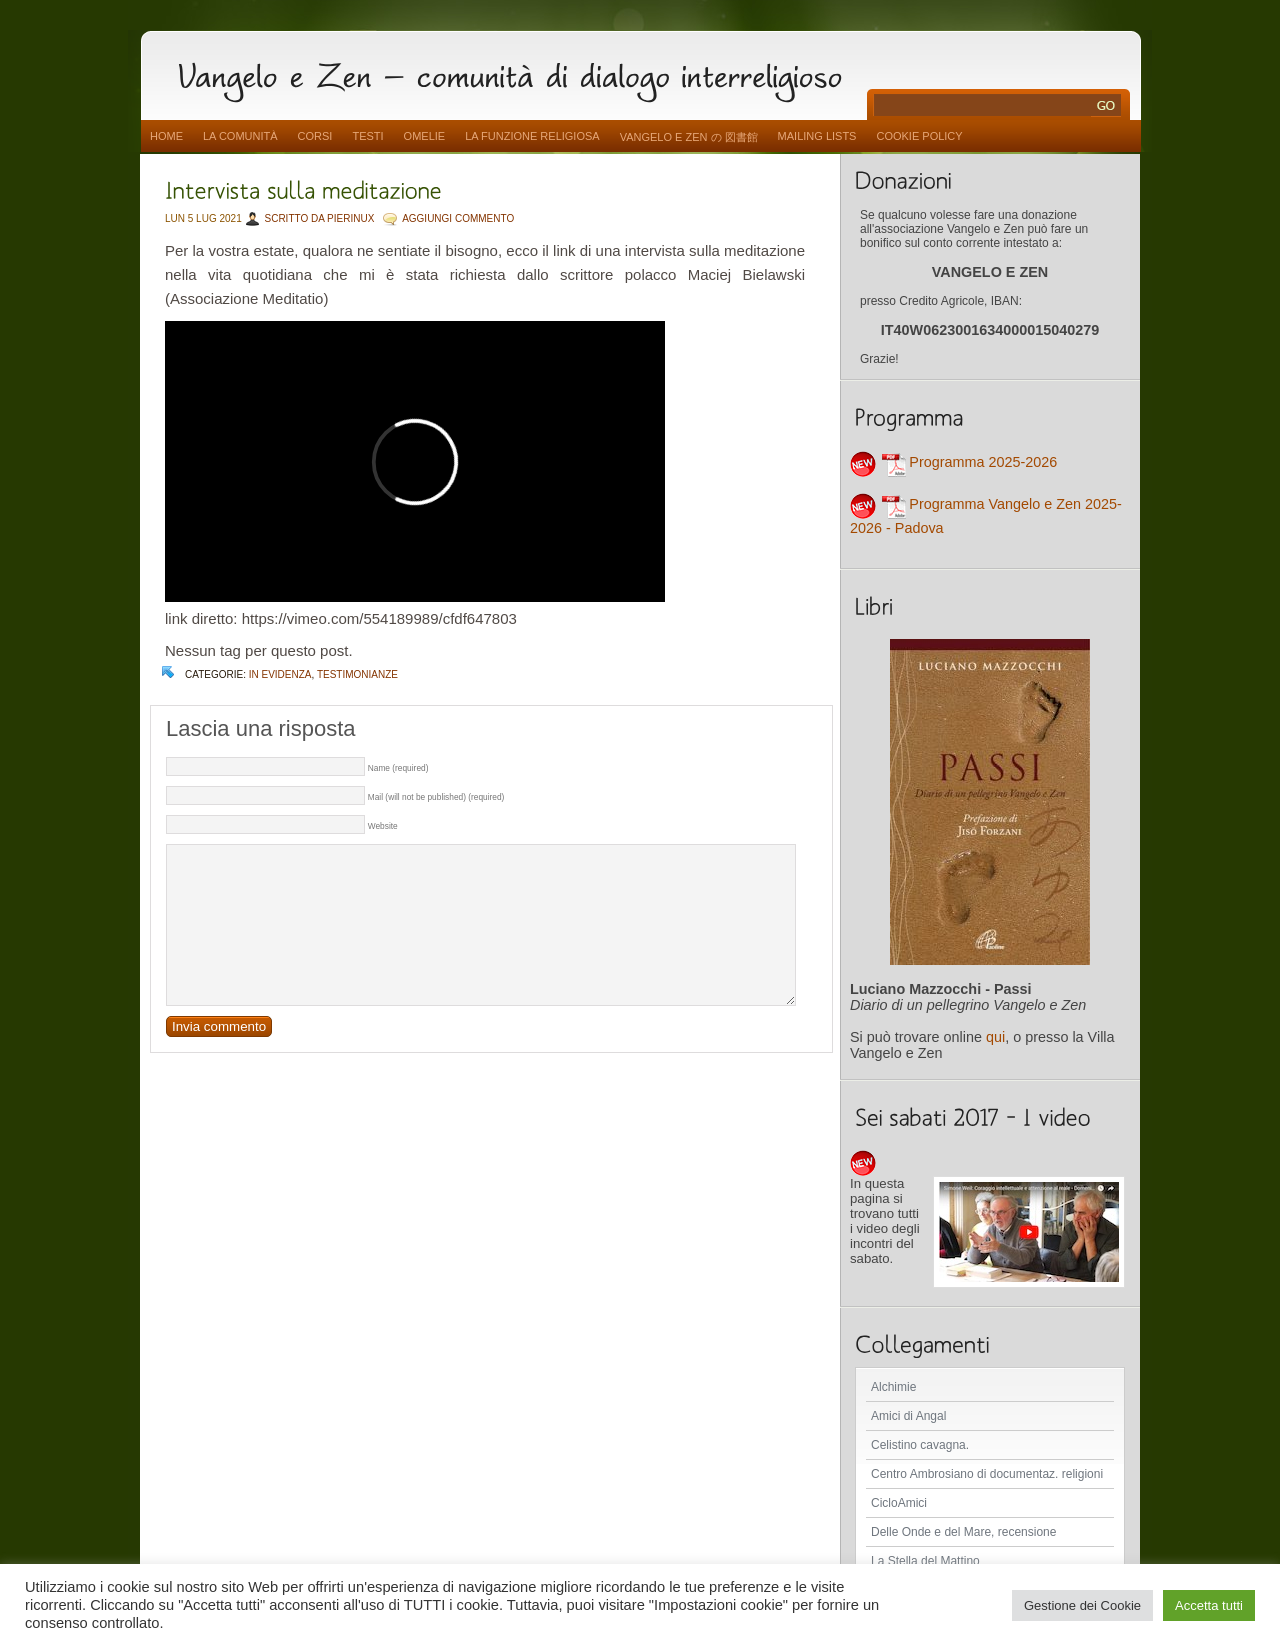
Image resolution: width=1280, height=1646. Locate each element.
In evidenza (280, 674)
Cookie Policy (919, 136)
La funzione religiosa (532, 136)
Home (166, 136)
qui (995, 1037)
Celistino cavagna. (920, 1445)
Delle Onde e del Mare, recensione (963, 1532)
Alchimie (893, 1387)
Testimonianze (357, 674)
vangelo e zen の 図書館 (689, 137)
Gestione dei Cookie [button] (1082, 1605)
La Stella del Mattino (925, 1561)
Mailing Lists (817, 136)
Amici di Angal (908, 1416)
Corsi (315, 136)
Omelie (425, 136)
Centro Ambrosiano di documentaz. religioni (987, 1474)
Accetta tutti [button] (1209, 1605)
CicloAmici (899, 1503)
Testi (367, 136)
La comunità (240, 136)
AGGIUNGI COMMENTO (458, 218)
